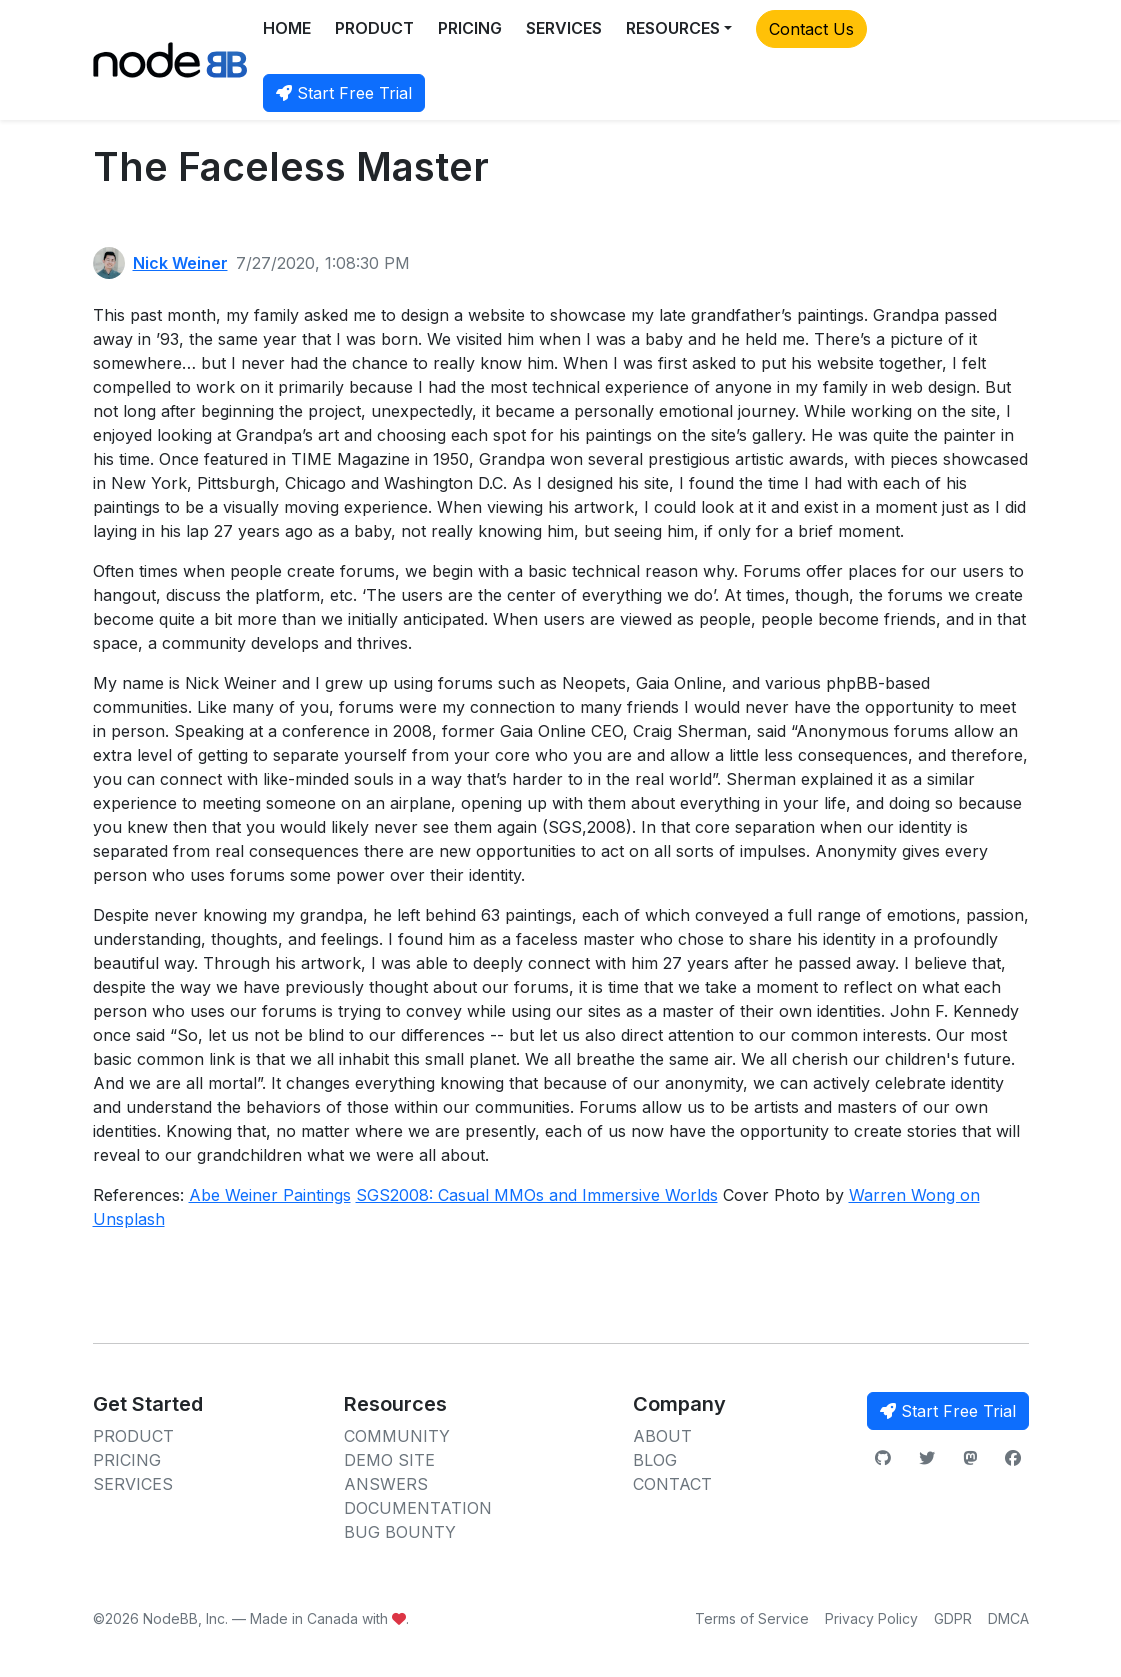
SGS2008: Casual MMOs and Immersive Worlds (537, 1195)
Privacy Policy (871, 1618)
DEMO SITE (389, 1460)
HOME (287, 28)
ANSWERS (386, 1484)
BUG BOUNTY (400, 1532)
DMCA (1008, 1618)
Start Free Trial (344, 93)
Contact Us (811, 29)
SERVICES (564, 28)
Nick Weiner (180, 263)
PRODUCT (374, 28)
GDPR (953, 1618)
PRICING (470, 28)
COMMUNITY (397, 1436)
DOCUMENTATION (418, 1508)
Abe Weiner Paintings (270, 1195)
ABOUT (662, 1436)
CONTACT (672, 1484)
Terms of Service (752, 1618)
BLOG (655, 1460)
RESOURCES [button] (673, 28)
